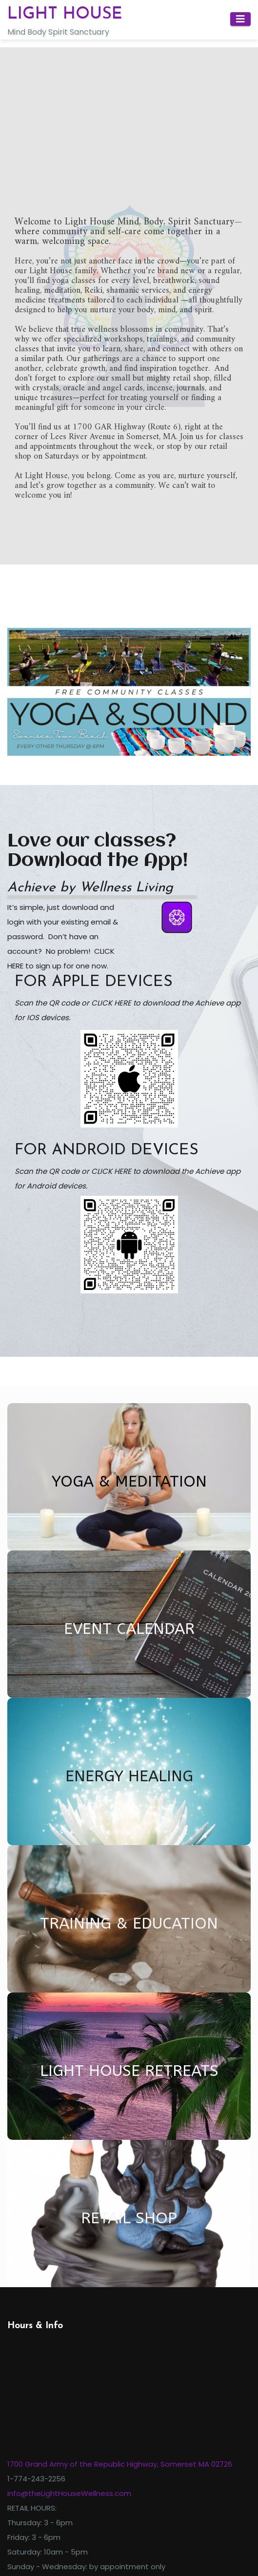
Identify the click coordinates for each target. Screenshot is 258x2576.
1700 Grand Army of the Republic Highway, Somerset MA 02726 (119, 2464)
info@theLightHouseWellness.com (69, 2493)
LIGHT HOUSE (64, 14)
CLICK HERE (111, 1003)
